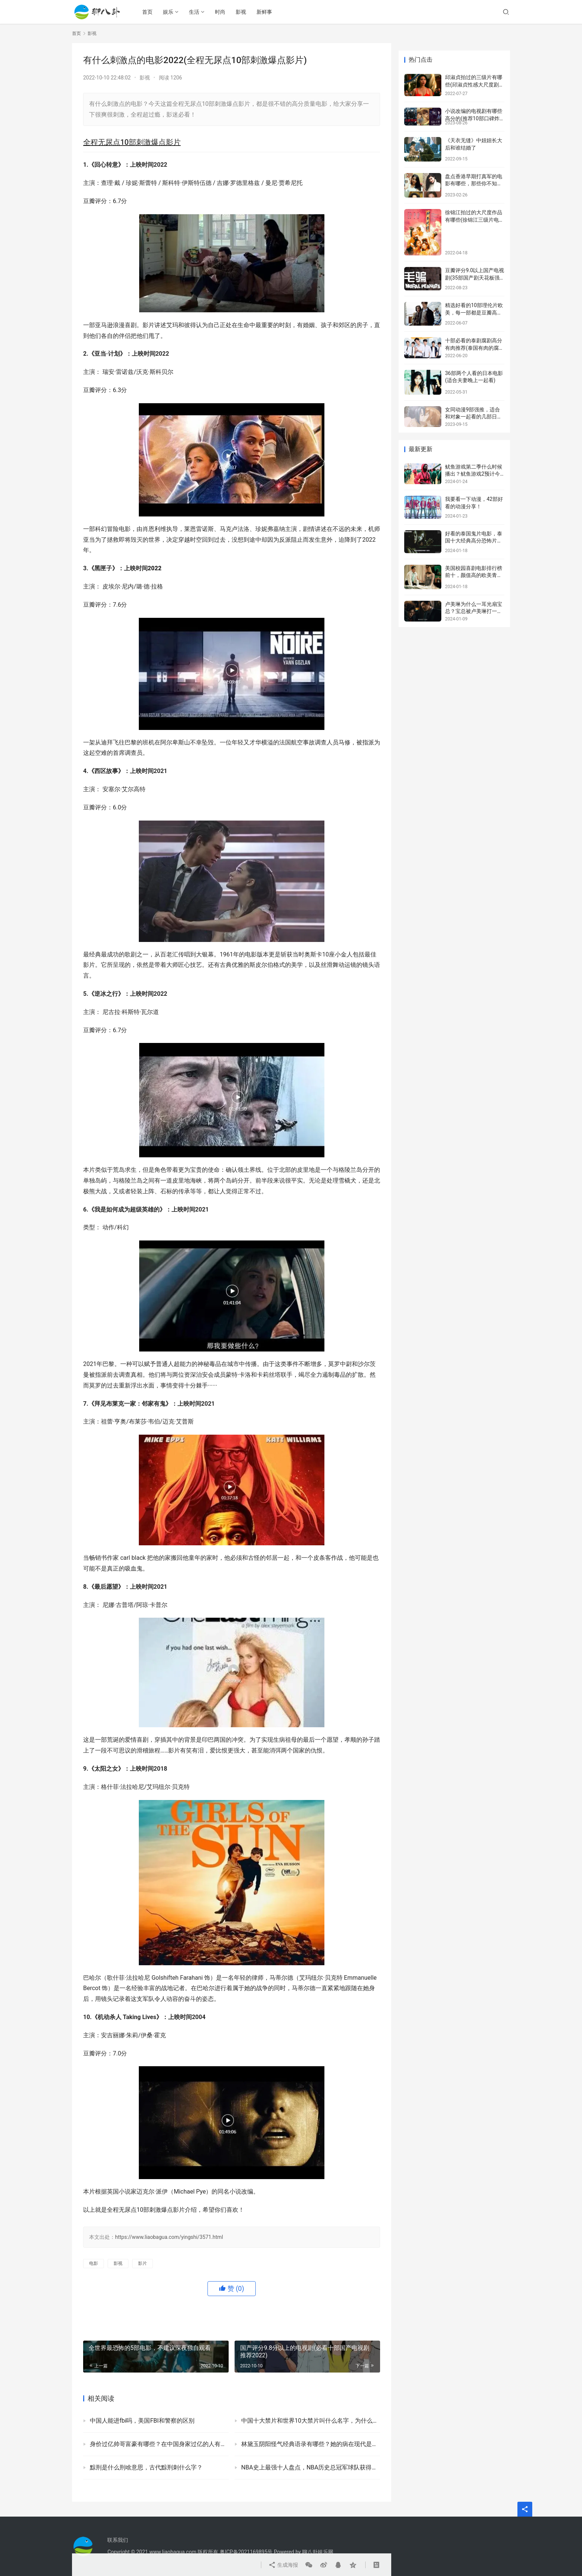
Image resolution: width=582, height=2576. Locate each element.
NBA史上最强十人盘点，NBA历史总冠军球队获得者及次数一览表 (310, 2467)
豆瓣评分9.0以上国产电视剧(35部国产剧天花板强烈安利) (474, 277)
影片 (142, 2263)
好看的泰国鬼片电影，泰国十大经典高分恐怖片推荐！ (473, 541)
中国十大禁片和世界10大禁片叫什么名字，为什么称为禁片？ (310, 2420)
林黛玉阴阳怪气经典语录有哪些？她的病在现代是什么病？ (310, 2444)
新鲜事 (264, 12)
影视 (241, 12)
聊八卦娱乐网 (317, 2552)
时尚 (220, 12)
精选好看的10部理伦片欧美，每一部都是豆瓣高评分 (474, 312)
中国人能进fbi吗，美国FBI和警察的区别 (142, 2420)
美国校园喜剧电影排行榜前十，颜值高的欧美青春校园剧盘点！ (473, 575)
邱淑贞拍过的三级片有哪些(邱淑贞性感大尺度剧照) (473, 84)
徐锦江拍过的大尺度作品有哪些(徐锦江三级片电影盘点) (474, 219)
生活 (194, 12)
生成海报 (283, 2564)
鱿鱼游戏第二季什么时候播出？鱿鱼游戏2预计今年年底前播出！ (473, 474)
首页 (147, 12)
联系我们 (117, 2540)
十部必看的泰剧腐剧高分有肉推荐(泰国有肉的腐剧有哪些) (474, 348)
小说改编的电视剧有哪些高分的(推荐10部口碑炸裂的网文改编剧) (473, 118)
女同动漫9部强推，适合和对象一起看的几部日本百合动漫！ (473, 417)
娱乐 (168, 12)
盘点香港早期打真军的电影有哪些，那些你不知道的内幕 (473, 183)
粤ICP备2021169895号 (246, 2552)
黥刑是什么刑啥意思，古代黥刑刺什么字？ (146, 2467)
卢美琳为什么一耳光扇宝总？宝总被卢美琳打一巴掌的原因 (473, 611)
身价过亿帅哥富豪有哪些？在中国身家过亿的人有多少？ (159, 2444)
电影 (93, 2263)
